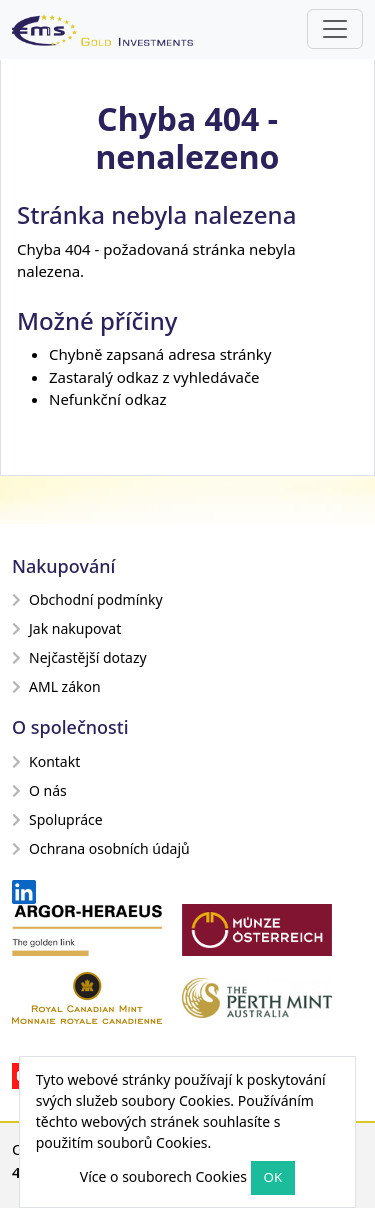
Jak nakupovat (66, 628)
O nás (39, 790)
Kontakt (46, 761)
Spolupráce (57, 819)
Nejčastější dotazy (79, 657)
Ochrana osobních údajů (101, 848)
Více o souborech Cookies (163, 1176)
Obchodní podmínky (87, 599)
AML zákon (56, 686)
